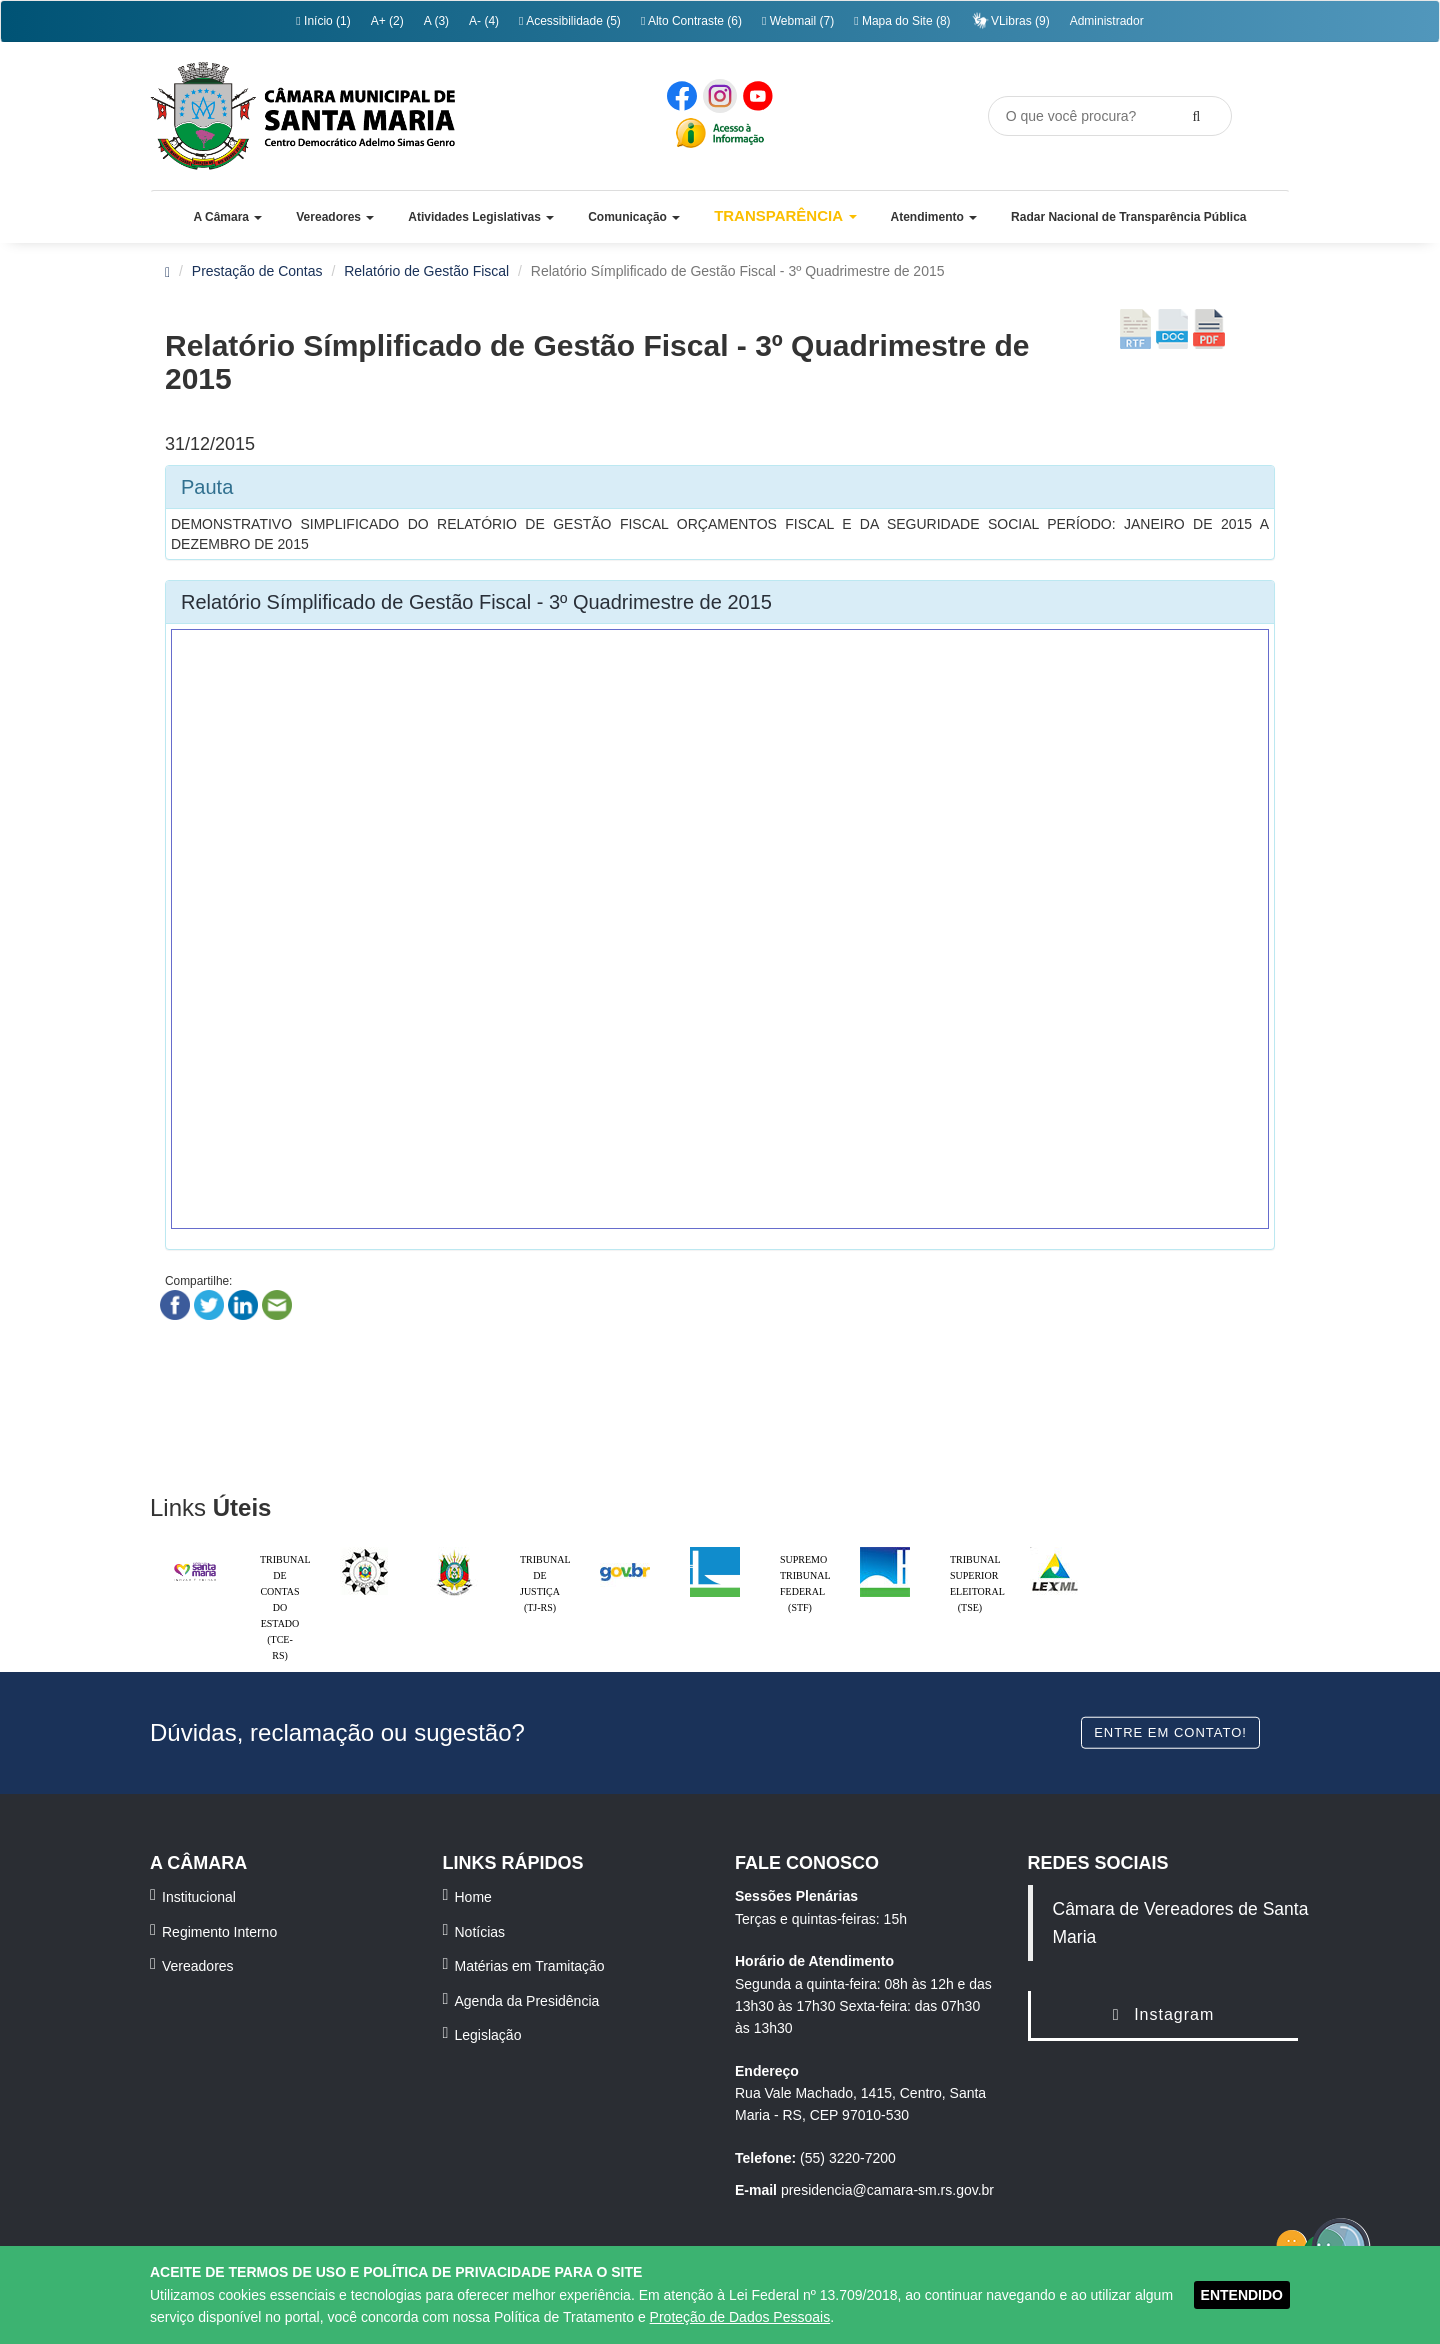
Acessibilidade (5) (570, 21)
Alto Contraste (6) (691, 21)
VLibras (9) (1010, 20)
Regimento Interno (219, 1932)
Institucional (199, 1897)
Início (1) (323, 21)
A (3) (436, 21)
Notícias (480, 1932)
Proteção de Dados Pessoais (740, 2317)
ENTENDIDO (1242, 2295)
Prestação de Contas (257, 271)
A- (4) (484, 21)
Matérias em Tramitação (530, 1966)
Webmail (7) (798, 21)
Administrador (1107, 21)
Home (473, 1897)
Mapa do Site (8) (902, 21)
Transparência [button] (785, 215)
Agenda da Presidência (527, 2001)
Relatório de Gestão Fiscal (426, 271)
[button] (227, 217)
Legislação (488, 2035)
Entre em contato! (1170, 1731)
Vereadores (198, 1966)
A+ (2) (387, 21)
